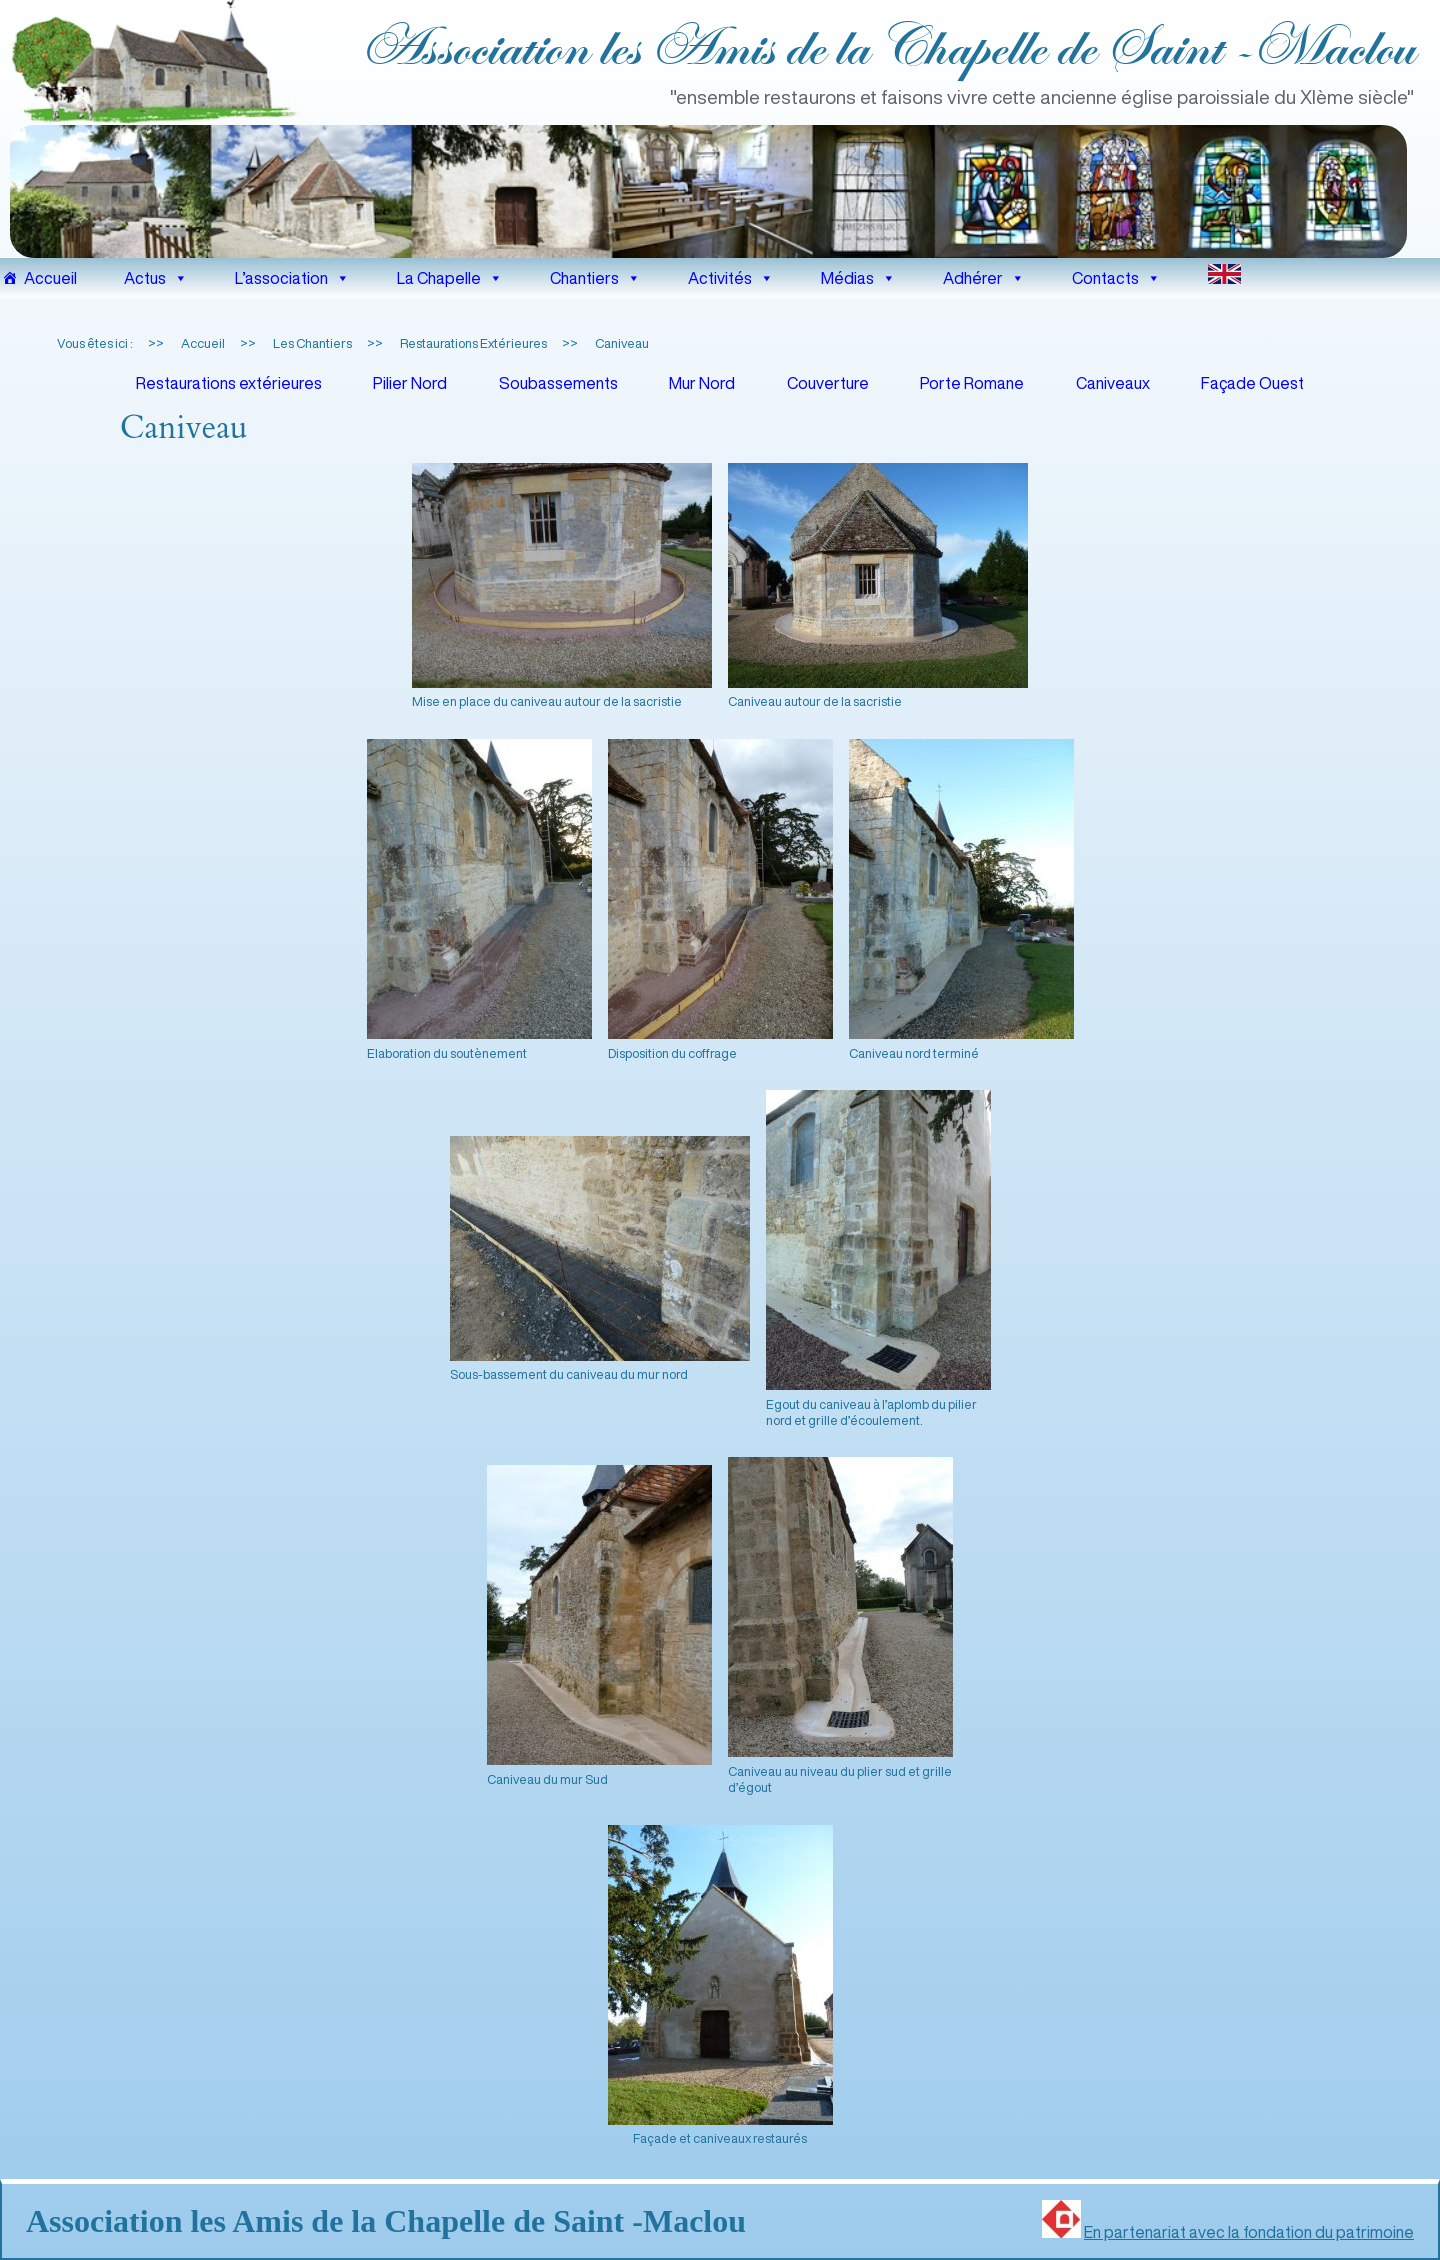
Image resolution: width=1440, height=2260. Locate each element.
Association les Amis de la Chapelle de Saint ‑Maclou (887, 49)
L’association (292, 278)
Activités (731, 278)
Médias (858, 278)
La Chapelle (450, 278)
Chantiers (595, 278)
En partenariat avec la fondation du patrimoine (1249, 2232)
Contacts (1116, 278)
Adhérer (984, 278)
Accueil (50, 278)
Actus (156, 278)
